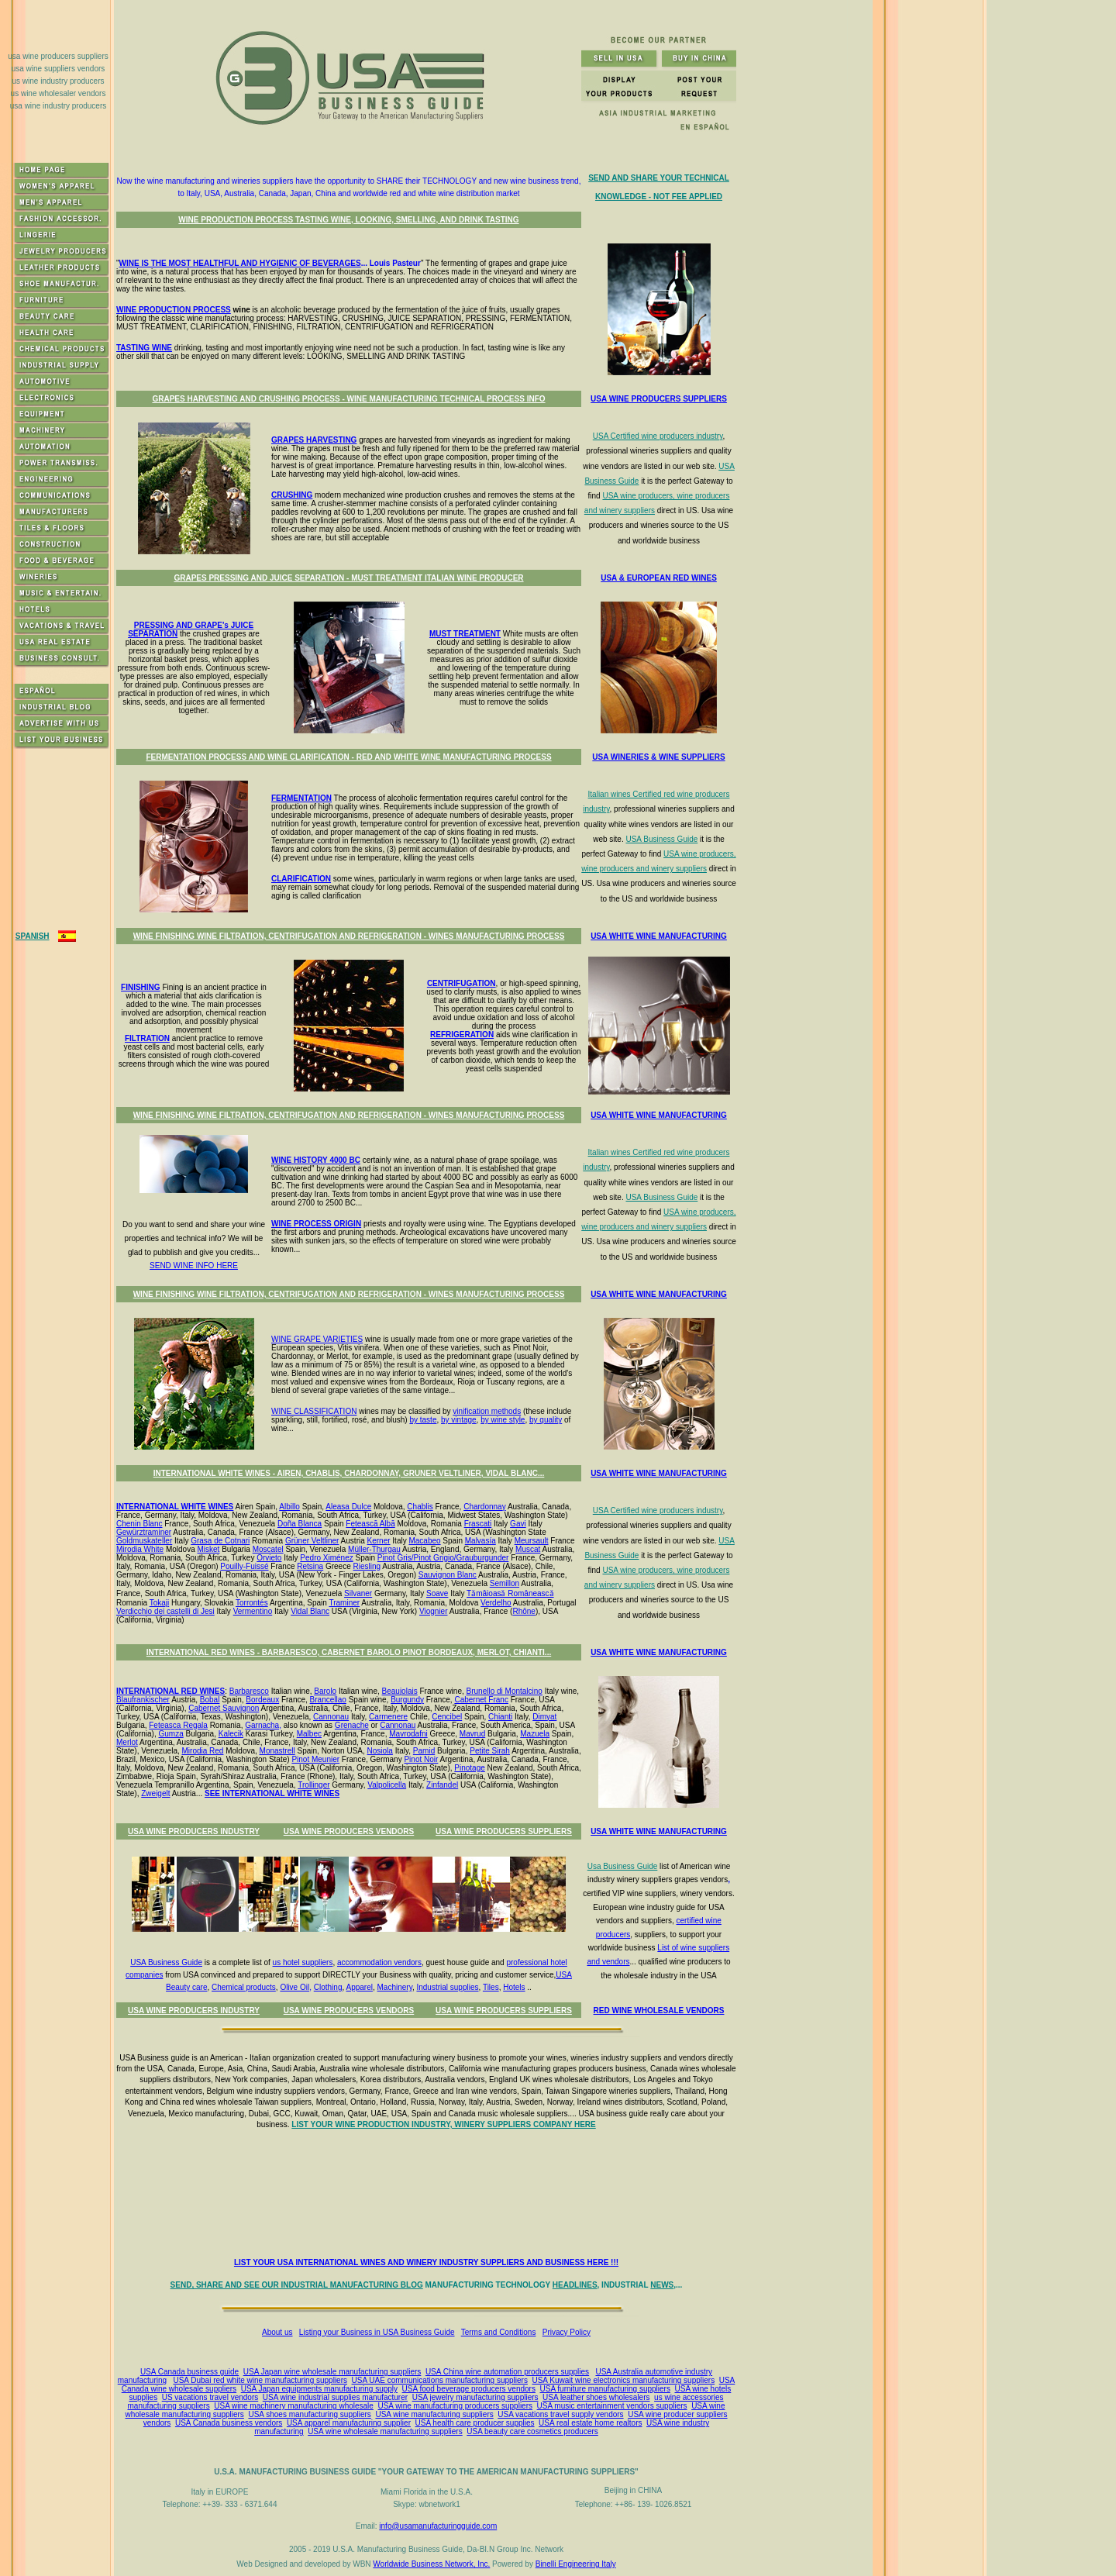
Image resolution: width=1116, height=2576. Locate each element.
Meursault (532, 1540)
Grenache (352, 1725)
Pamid (424, 1751)
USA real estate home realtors (590, 2423)
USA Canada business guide (189, 2371)
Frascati (478, 1523)
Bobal (210, 1699)
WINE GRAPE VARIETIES (317, 1339)
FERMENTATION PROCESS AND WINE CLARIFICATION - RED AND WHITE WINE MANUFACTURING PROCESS (348, 757)
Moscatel (268, 1549)
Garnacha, (263, 1725)
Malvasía (480, 1540)
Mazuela (534, 1733)
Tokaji (160, 1602)
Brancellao (328, 1699)
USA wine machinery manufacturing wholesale (294, 2406)
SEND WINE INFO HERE (194, 1265)
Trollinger (313, 1785)
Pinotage (469, 1768)
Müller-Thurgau (374, 1549)
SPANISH (33, 936)
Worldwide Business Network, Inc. (431, 2564)
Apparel (359, 1987)
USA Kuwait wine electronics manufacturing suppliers (623, 2380)
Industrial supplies (447, 1987)
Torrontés (252, 1602)
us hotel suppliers (303, 1962)
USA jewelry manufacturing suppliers (475, 2397)
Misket (209, 1549)
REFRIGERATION (462, 1034)
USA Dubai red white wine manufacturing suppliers (260, 2380)
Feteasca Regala (178, 1725)
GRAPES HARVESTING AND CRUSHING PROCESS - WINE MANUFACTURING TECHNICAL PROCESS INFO (348, 399)
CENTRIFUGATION (461, 983)
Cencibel (447, 1716)
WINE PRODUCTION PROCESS (173, 309)
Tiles (491, 1987)
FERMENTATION (301, 798)
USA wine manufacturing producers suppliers (454, 2406)
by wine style (502, 1420)
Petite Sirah (490, 1751)
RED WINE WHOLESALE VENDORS (659, 2010)
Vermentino (253, 1611)
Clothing (328, 1987)
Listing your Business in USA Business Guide (377, 2332)
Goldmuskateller (144, 1540)
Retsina (310, 1566)
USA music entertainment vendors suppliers (612, 2406)
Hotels (514, 1987)
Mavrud (472, 1733)
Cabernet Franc (481, 1699)
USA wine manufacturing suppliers (434, 2414)
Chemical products (244, 1987)
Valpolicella (386, 1785)
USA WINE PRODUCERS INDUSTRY (194, 1831)
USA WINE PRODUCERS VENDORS (349, 1831)
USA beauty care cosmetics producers (532, 2431)
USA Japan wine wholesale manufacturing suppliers (332, 2371)
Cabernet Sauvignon (223, 1708)
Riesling (367, 1566)
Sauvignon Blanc (447, 1575)
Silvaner (358, 1593)
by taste (422, 1420)
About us (277, 2332)
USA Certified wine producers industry (658, 436)
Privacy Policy (566, 2332)
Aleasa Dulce (348, 1506)
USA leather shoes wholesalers (595, 2397)
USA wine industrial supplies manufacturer (335, 2397)
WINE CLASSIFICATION (313, 1411)
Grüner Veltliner (312, 1540)
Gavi (518, 1523)
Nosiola (380, 1751)
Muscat (527, 1549)
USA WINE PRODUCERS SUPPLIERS (504, 1831)
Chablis (419, 1506)
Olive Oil (294, 1987)
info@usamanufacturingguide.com (438, 2526)
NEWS (661, 2285)
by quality (545, 1420)
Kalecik (231, 1733)
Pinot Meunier (315, 1759)
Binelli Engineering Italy (576, 2564)
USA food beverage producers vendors (469, 2389)
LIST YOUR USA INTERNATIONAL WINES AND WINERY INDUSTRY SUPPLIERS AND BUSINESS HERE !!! (426, 2262)
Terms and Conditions (498, 2332)
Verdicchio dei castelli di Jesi (165, 1611)
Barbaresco (249, 1691)
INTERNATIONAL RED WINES (170, 1691)
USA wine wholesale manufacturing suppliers (385, 2431)
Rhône (523, 1611)
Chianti (500, 1716)
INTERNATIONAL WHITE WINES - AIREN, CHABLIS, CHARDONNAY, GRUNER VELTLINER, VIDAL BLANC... (349, 1473)
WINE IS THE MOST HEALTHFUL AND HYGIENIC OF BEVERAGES (240, 263)
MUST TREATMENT (465, 633)
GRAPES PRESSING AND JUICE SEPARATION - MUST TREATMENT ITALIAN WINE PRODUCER (348, 578)
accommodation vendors (379, 1962)
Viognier (433, 1611)
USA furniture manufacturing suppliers (605, 2389)
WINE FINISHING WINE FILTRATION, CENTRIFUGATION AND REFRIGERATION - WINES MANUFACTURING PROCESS (349, 936)
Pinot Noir (421, 1759)
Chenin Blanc (139, 1523)
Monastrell (277, 1751)
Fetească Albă (370, 1523)
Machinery (394, 1987)
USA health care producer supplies (475, 2423)
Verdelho (495, 1602)
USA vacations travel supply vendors (560, 2414)
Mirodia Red (203, 1751)
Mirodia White (140, 1549)
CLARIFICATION (301, 878)
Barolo (325, 1691)
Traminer (344, 1602)
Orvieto (269, 1558)
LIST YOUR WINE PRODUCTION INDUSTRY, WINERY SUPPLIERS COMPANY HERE (443, 2124)
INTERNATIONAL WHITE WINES (174, 1506)
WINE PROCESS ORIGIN (316, 1223)
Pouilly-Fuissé (244, 1566)
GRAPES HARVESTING (313, 440)
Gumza (170, 1733)
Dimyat (544, 1716)
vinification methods (487, 1411)
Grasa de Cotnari (220, 1540)
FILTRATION (147, 1038)
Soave (437, 1593)
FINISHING (140, 987)
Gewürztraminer (143, 1532)
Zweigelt (155, 1793)
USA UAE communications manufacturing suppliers (440, 2380)
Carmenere (388, 1716)
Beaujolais (400, 1691)
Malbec (309, 1733)
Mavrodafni (408, 1733)
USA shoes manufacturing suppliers (309, 2414)
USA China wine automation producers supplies (507, 2371)
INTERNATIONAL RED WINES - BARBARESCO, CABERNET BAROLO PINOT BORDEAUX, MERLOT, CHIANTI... (348, 1652)
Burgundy (407, 1699)
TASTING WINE (144, 347)
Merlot (127, 1742)
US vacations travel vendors (210, 2397)
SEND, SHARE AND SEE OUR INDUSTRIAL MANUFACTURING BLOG (296, 2285)
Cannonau (331, 1716)
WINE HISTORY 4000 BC (315, 1160)
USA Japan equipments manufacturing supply (319, 2389)
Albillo (289, 1506)
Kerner (379, 1540)
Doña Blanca (299, 1523)
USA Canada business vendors (228, 2423)
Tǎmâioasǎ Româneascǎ (510, 1593)
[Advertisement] (429, 2194)
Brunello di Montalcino (504, 1691)
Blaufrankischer (143, 1699)
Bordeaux (262, 1699)
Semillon (504, 1583)
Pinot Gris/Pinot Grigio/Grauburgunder (443, 1558)
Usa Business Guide (622, 1866)
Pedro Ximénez (326, 1558)
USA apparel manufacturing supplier (349, 2423)
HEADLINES (575, 2285)
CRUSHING (291, 495)
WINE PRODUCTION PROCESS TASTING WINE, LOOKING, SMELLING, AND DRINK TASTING (348, 220)
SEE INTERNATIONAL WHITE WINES (272, 1793)
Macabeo (424, 1540)
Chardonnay (484, 1506)
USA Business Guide (661, 839)
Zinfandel (442, 1785)
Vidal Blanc (310, 1611)
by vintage (459, 1420)
